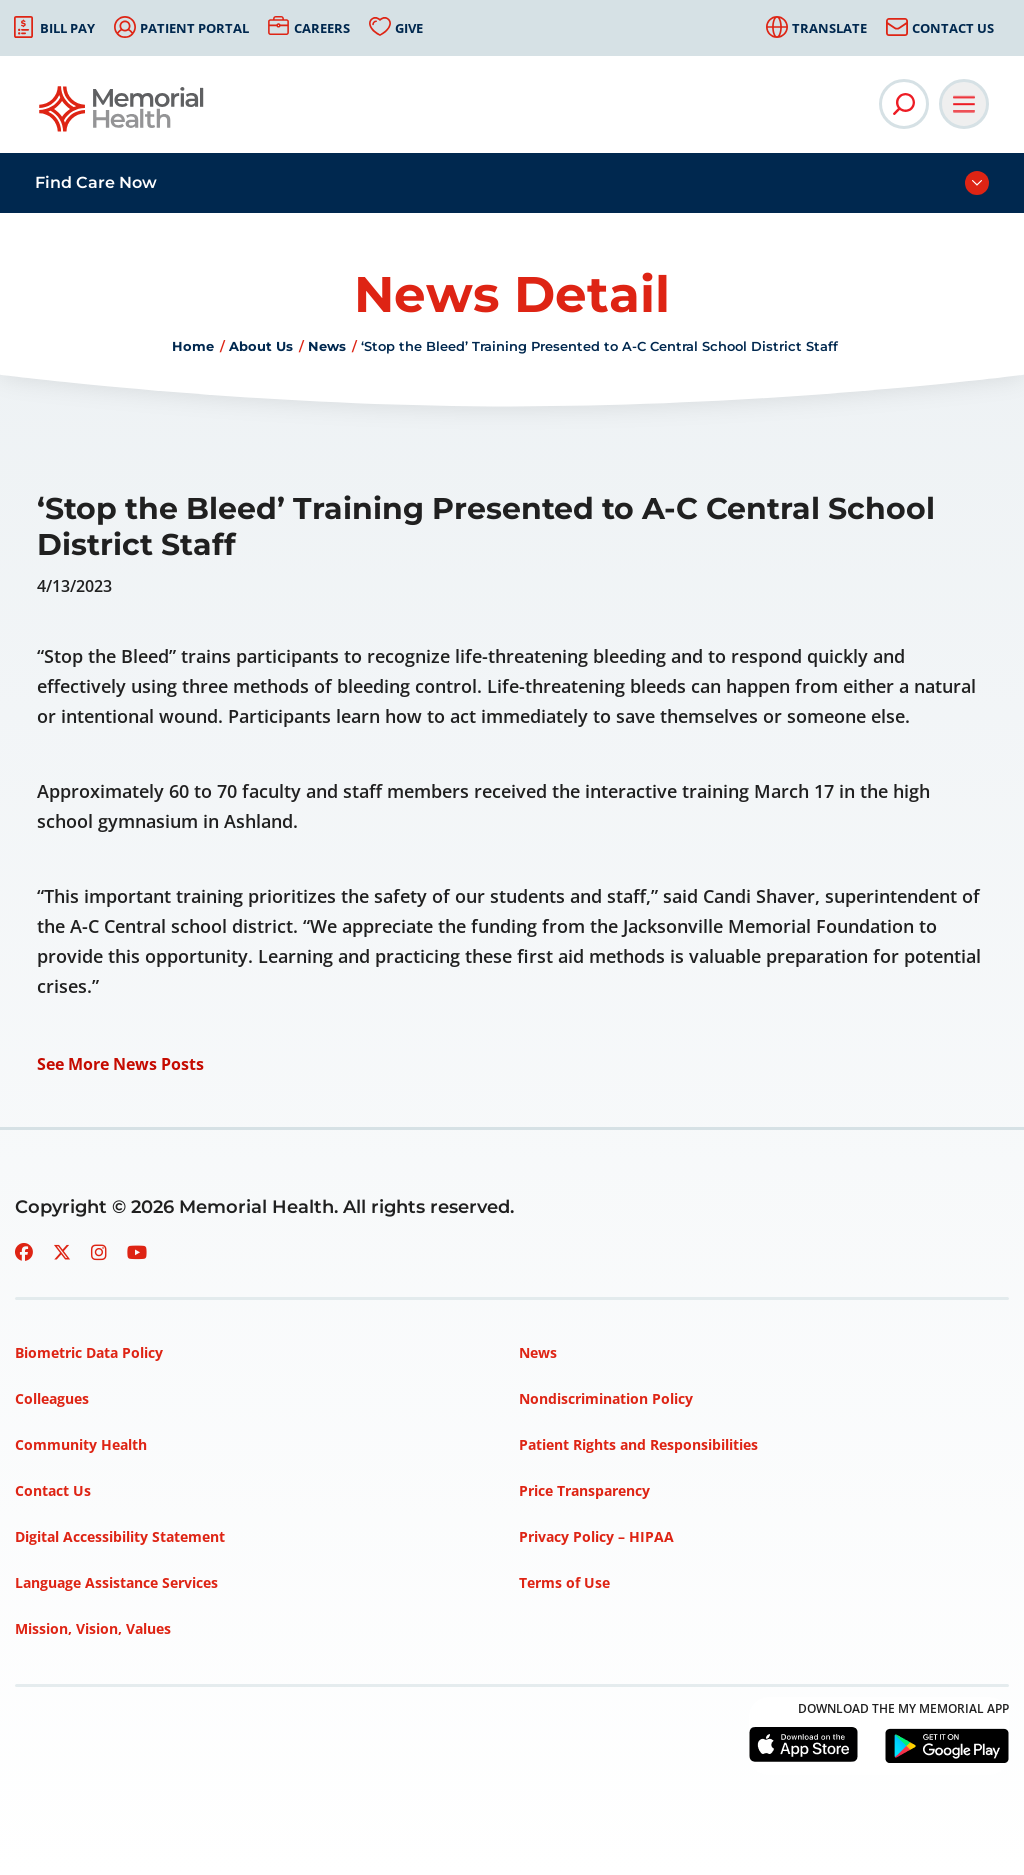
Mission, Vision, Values (93, 1628)
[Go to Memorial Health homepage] (122, 115)
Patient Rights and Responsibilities (638, 1444)
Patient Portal (194, 28)
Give (409, 28)
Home (193, 346)
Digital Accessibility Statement (120, 1536)
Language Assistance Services (116, 1582)
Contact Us (953, 28)
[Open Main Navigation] (964, 104)
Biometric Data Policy (89, 1352)
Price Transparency (584, 1490)
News (327, 346)
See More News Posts (120, 1064)
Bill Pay (67, 28)
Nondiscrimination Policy (606, 1398)
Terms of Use (564, 1582)
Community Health (81, 1444)
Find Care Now (96, 182)
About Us (261, 346)
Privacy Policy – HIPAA (596, 1536)
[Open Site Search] (904, 104)
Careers (322, 28)
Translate (829, 28)
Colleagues (52, 1398)
